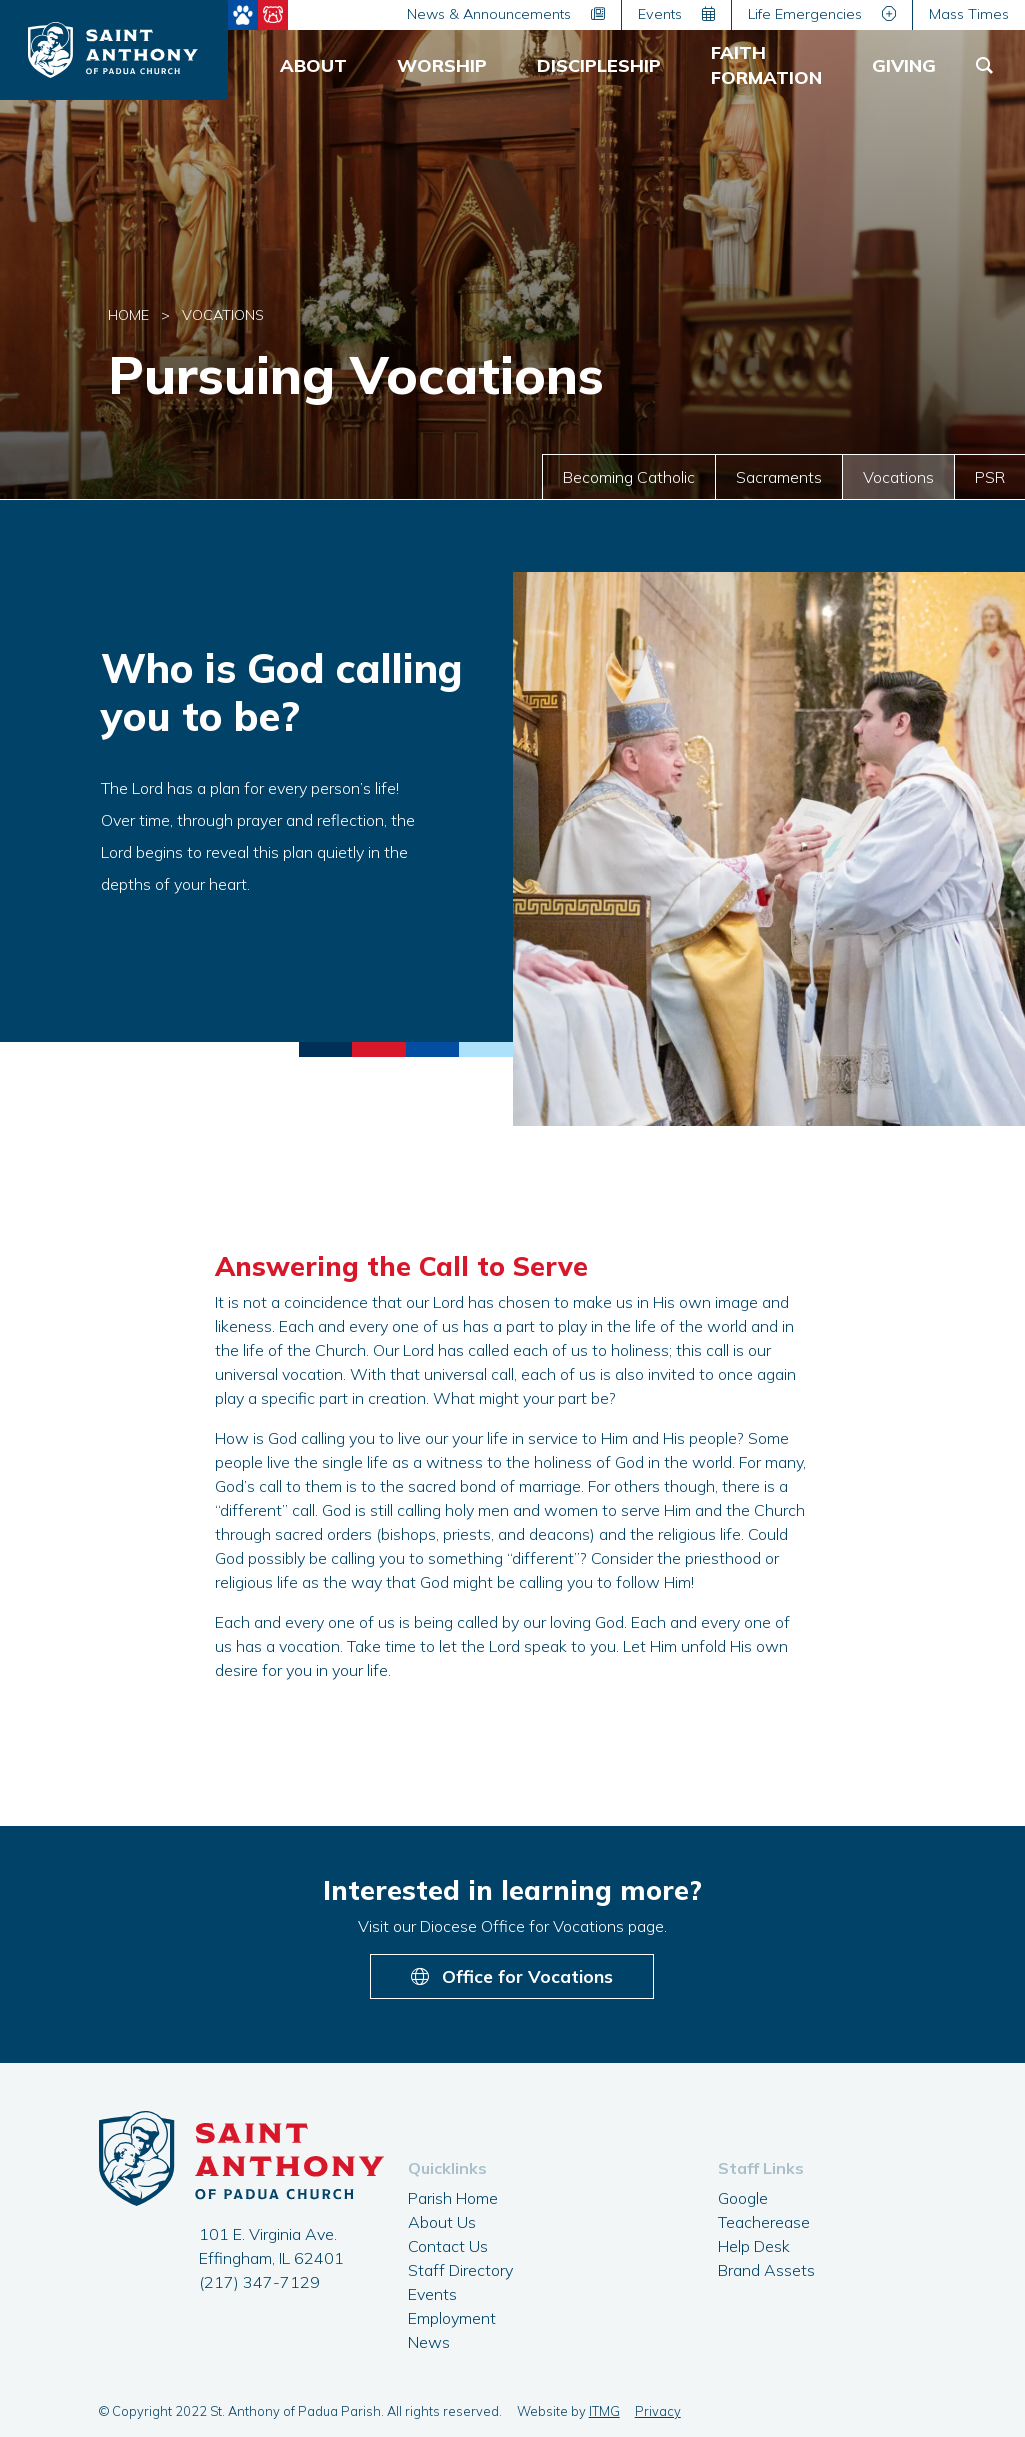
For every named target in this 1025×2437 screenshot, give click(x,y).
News (429, 2342)
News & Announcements (506, 14)
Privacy (658, 2411)
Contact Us (448, 2246)
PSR (990, 477)
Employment (452, 2318)
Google (743, 2198)
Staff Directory (460, 2270)
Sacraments (779, 477)
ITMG (604, 2411)
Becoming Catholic (629, 477)
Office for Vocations (512, 1976)
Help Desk (754, 2246)
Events (676, 14)
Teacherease (764, 2222)
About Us (442, 2222)
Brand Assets (766, 2270)
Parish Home (453, 2198)
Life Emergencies (822, 14)
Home (128, 315)
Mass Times (969, 14)
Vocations (898, 477)
